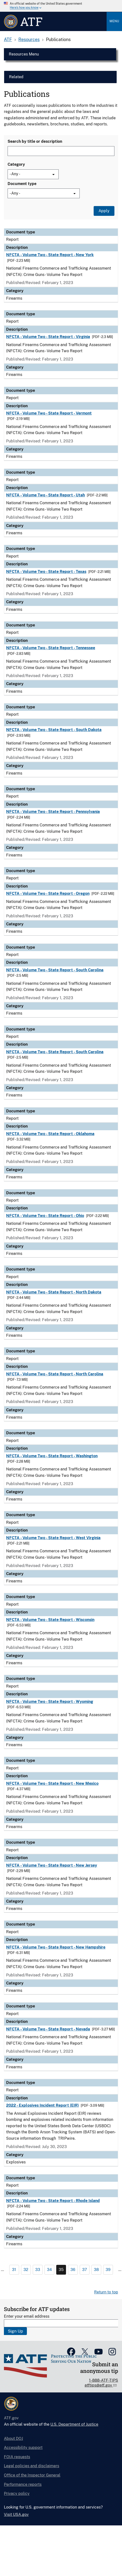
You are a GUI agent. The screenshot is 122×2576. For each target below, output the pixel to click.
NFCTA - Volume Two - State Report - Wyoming (49, 1701)
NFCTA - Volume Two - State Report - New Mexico (52, 1783)
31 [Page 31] (14, 2269)
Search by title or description (35, 141)
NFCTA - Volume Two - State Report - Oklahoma (50, 1133)
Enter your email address (26, 2316)
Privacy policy (17, 2493)
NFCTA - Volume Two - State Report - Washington (52, 1456)
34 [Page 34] (49, 2269)
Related (16, 77)
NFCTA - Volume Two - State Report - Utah (45, 495)
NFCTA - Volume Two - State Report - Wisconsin (50, 1619)
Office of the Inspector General (32, 2475)
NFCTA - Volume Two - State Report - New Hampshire (55, 1947)
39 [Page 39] (108, 2269)
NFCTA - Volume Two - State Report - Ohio (45, 1215)
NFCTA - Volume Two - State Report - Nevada (48, 2029)
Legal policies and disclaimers (31, 2466)
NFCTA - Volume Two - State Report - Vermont (49, 413)
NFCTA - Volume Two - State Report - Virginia (48, 336)
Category (16, 164)
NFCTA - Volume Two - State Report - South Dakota (53, 729)
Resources (29, 39)
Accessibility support (23, 2447)
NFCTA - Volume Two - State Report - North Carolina (54, 1374)
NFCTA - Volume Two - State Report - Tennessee (50, 648)
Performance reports (23, 2484)
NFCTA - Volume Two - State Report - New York (50, 254)
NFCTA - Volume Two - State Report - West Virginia (53, 1537)
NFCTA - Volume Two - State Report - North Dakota (53, 1292)
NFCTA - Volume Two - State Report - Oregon (47, 893)
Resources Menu (24, 54)
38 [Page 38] (96, 2269)
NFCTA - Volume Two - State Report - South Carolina (54, 970)
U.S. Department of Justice (74, 2424)
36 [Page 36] (72, 2269)
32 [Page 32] (25, 2269)
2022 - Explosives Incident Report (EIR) (42, 2105)
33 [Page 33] (37, 2269)
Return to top (106, 2292)
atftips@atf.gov (99, 2385)
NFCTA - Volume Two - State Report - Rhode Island (53, 2200)
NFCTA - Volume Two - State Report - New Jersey (51, 1865)
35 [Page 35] (61, 2269)
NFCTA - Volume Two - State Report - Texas (46, 571)
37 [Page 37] (84, 2269)
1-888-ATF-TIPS (103, 2380)
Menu (114, 21)
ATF (8, 39)
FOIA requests (17, 2457)
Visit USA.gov (16, 2514)
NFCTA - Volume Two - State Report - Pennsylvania (53, 811)
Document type (22, 183)
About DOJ (13, 2438)
